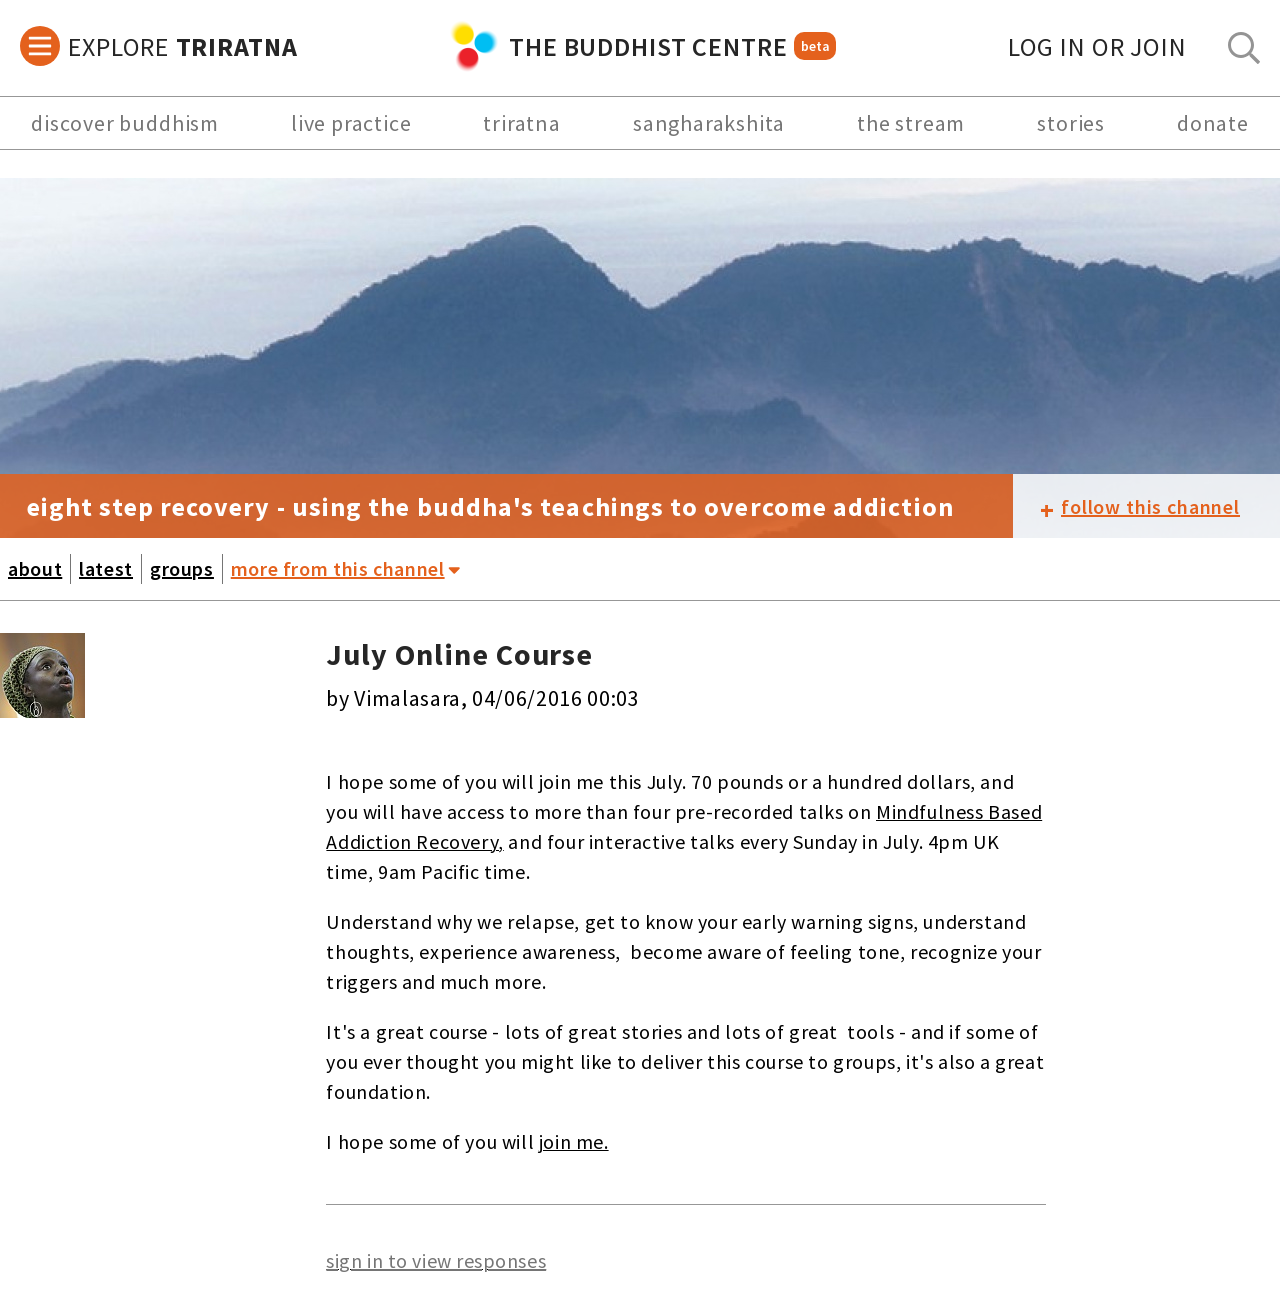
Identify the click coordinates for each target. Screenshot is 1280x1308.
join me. (574, 1141)
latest (106, 568)
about (35, 568)
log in (1097, 46)
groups (182, 568)
